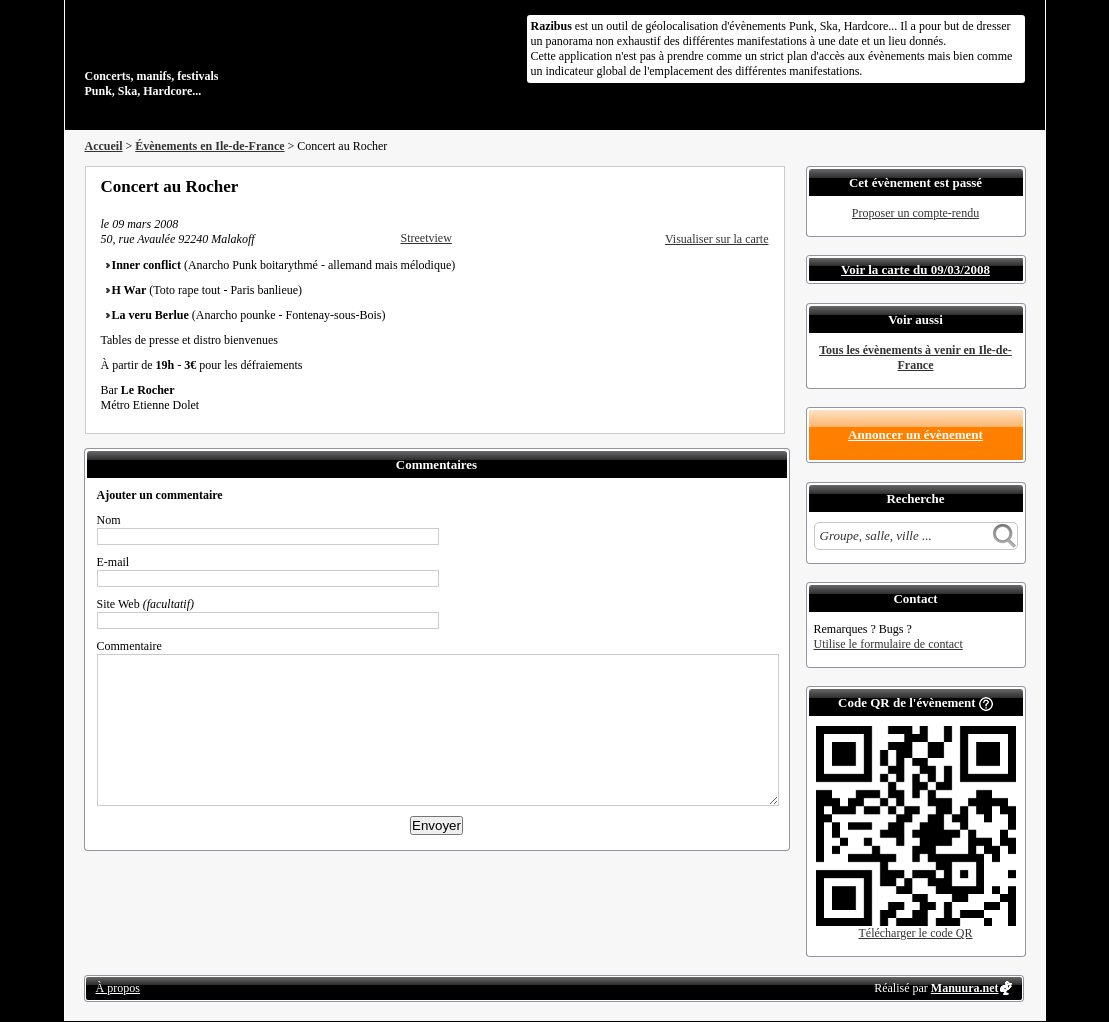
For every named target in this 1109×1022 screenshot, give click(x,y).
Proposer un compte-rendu (915, 213)
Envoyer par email (735, 186)
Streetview (426, 238)
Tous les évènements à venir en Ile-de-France (915, 357)
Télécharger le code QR (915, 933)
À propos (118, 988)
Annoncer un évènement (915, 434)
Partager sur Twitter (708, 186)
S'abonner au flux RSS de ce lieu (762, 186)
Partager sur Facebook (681, 186)
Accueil (104, 146)
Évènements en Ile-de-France (209, 146)
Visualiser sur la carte (717, 239)
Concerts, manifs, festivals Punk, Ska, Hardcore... (214, 54)
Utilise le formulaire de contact (888, 644)
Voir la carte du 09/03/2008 (915, 269)
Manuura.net (965, 988)
